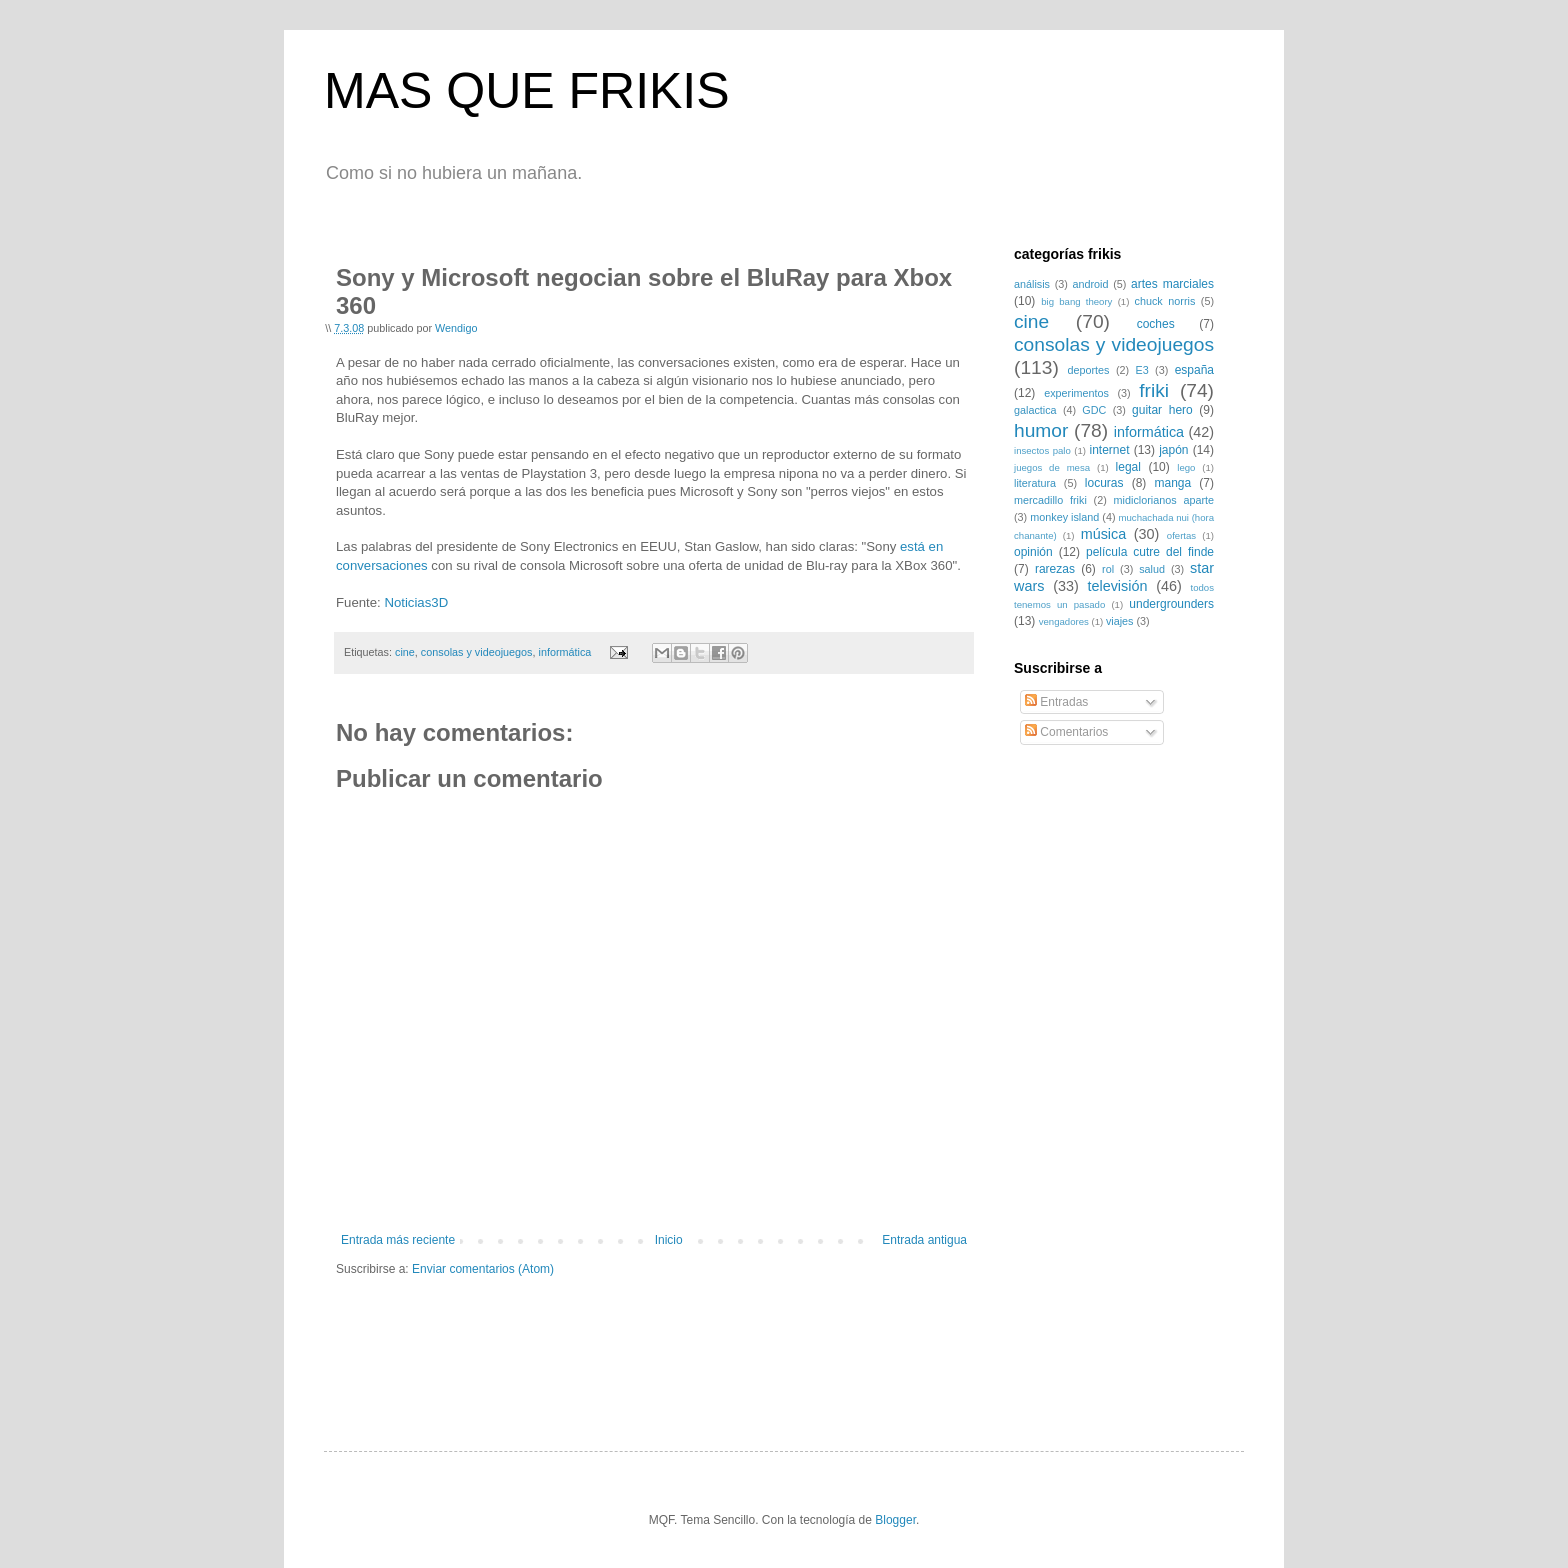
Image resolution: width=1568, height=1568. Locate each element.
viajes (1120, 621)
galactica (1035, 410)
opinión (1033, 552)
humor (1041, 430)
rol (1108, 569)
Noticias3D (416, 602)
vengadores (1064, 621)
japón (1173, 450)
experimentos (1076, 393)
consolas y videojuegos (477, 652)
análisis (1032, 284)
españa (1194, 370)
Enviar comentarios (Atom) (483, 1269)
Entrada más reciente (398, 1240)
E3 (1141, 370)
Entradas (1056, 702)
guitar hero (1162, 410)
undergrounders (1171, 604)
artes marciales (1172, 284)
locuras (1104, 483)
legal (1128, 467)
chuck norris (1165, 301)
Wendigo (456, 328)
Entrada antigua (924, 1240)
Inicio (669, 1240)
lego (1186, 467)
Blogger (895, 1520)
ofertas (1181, 535)
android (1091, 284)
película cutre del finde (1150, 552)
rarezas (1055, 569)
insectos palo (1042, 450)
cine (405, 652)
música (1104, 534)
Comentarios (1066, 732)
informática (564, 652)
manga (1172, 483)
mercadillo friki (1050, 500)
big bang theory (1076, 301)
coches (1156, 324)
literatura (1035, 483)
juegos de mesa (1052, 467)
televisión (1117, 586)
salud (1152, 569)
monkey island (1064, 517)
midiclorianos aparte (1164, 500)
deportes (1089, 370)
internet (1109, 450)
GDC (1094, 410)
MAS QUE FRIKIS (527, 91)
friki (1154, 390)
